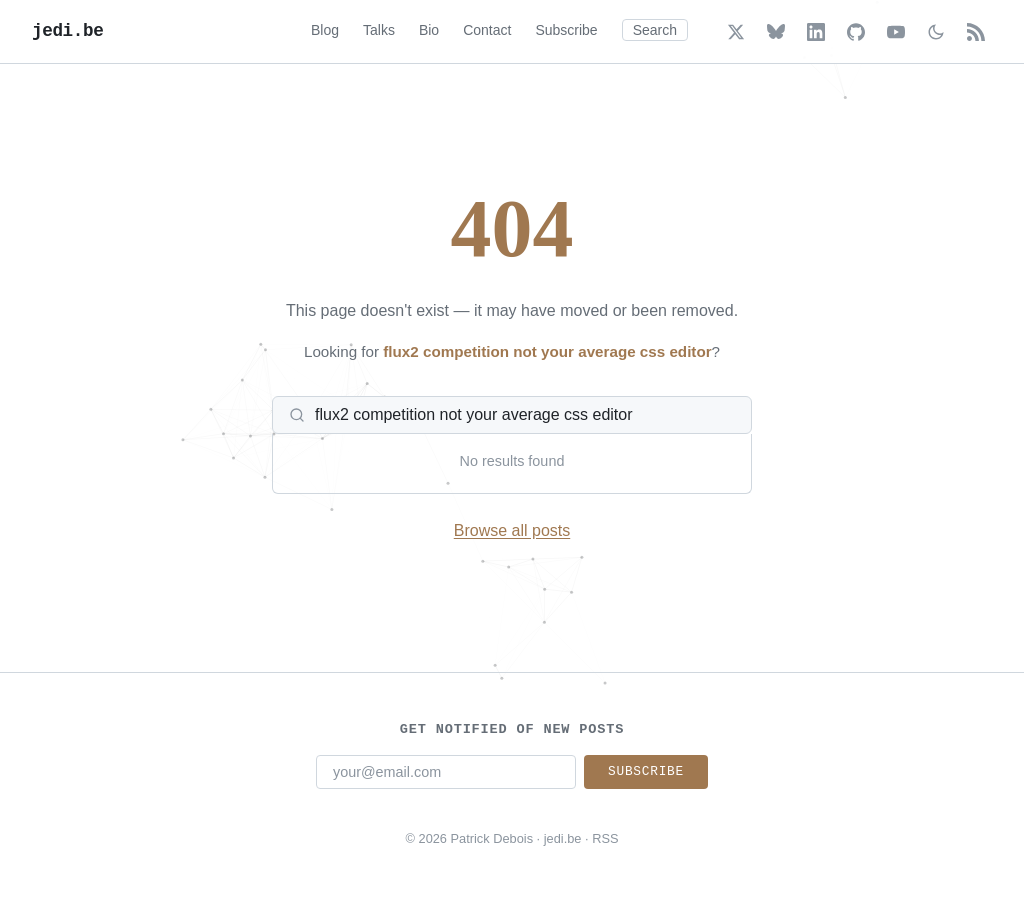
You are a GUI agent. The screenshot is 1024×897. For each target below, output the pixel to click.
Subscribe (566, 30)
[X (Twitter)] (736, 32)
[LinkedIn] (816, 32)
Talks (379, 30)
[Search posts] (524, 415)
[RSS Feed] (976, 32)
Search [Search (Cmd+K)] (655, 30)
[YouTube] (896, 32)
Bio (429, 30)
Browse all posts (512, 530)
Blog (325, 30)
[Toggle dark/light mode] (936, 32)
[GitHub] (856, 32)
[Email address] (446, 772)
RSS (605, 838)
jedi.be (67, 31)
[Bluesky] (776, 32)
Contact (487, 30)
